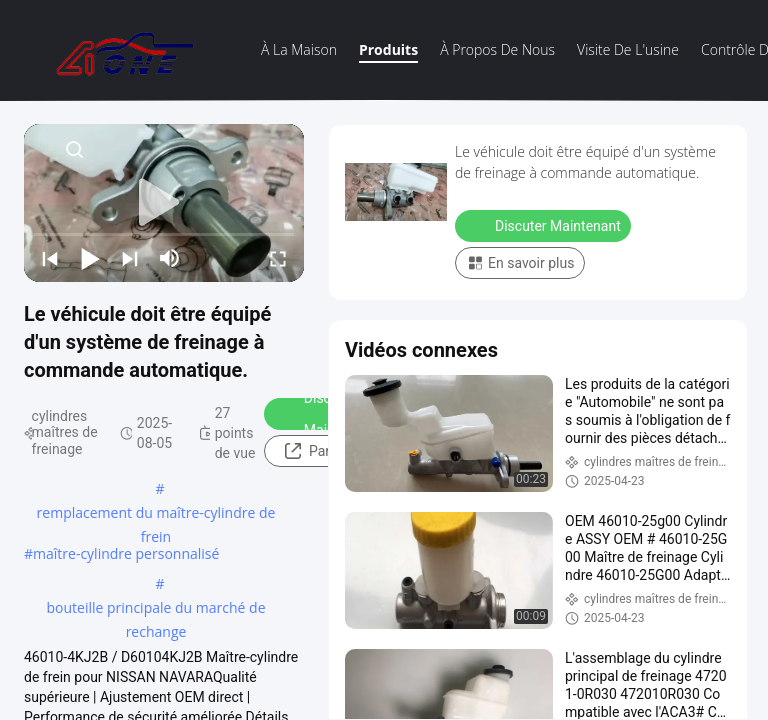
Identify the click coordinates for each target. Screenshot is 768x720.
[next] (130, 258)
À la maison (299, 49)
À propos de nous (497, 49)
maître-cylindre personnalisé (126, 553)
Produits (388, 49)
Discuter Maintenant (545, 225)
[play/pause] (90, 258)
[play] (164, 203)
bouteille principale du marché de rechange (155, 609)
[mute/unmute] (170, 258)
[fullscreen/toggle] (278, 258)
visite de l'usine (628, 49)
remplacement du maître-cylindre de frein (156, 514)
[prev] (50, 258)
